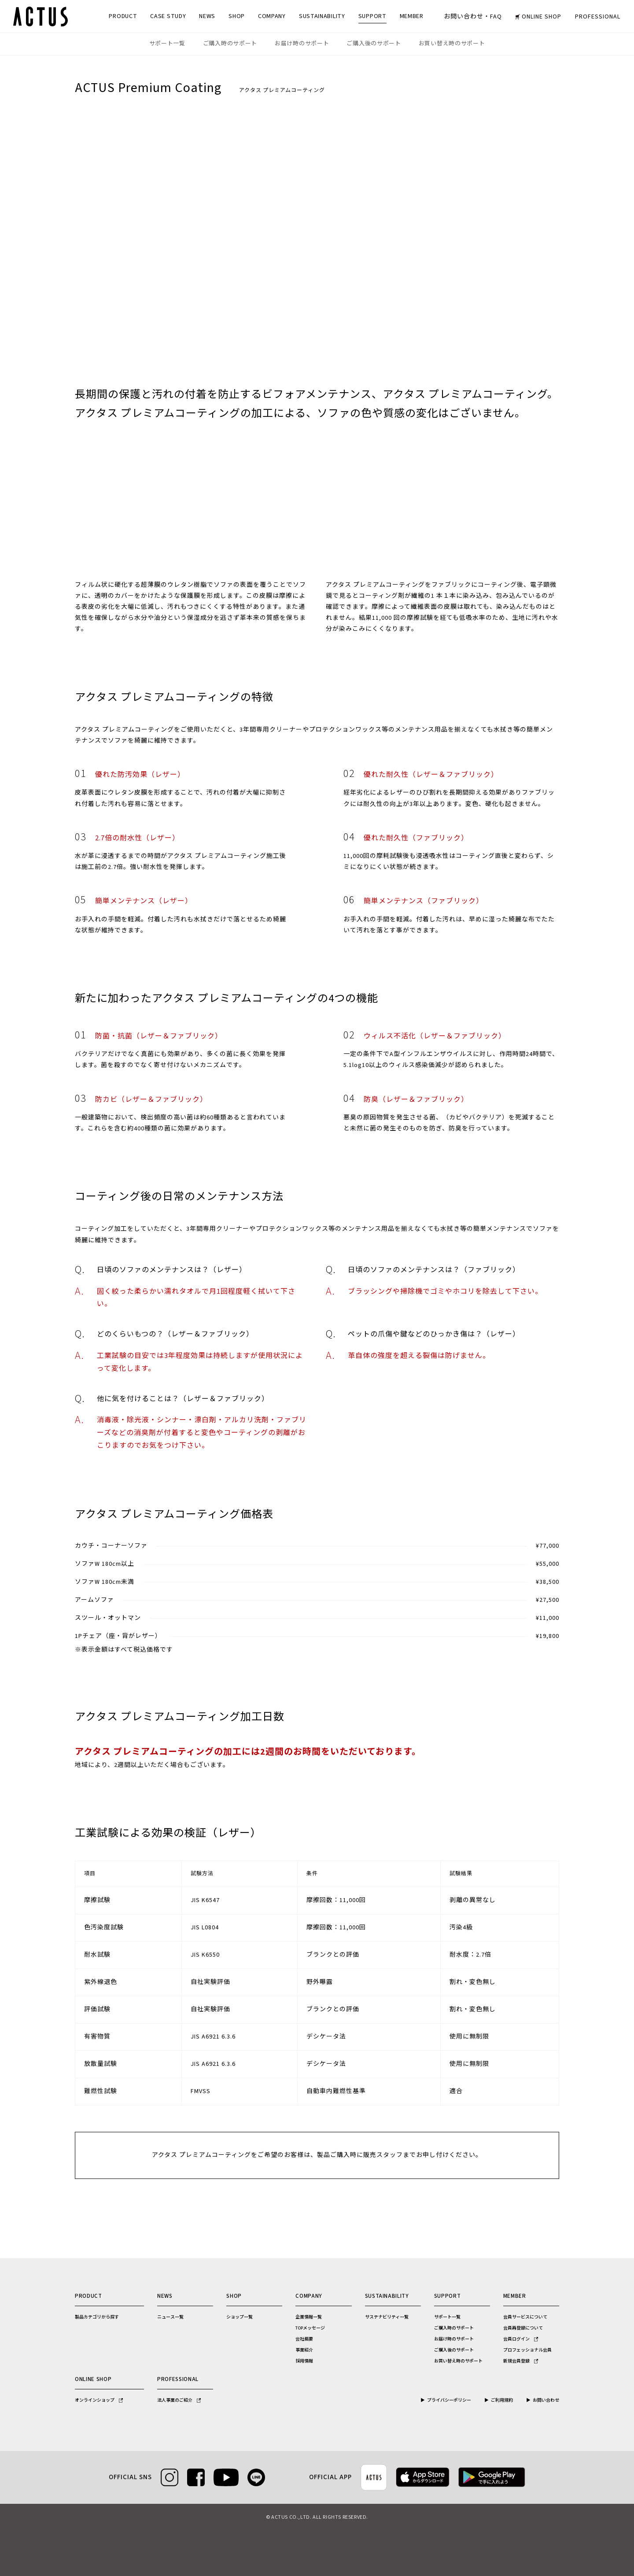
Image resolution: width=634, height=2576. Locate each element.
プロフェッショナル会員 (527, 2350)
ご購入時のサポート (230, 44)
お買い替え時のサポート (452, 44)
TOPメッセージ (310, 2328)
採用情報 (304, 2361)
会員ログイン (520, 2339)
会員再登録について (523, 2328)
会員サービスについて (525, 2317)
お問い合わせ (546, 2400)
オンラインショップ (99, 2400)
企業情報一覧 (308, 2317)
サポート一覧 (167, 44)
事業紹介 (304, 2350)
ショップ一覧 (239, 2317)
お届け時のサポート (302, 44)
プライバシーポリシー (449, 2400)
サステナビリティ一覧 (387, 2317)
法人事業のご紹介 (179, 2400)
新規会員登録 (520, 2361)
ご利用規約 (502, 2400)
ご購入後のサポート (373, 44)
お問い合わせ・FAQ (473, 17)
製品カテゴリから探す (97, 2317)
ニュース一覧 (170, 2317)
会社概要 (304, 2339)
